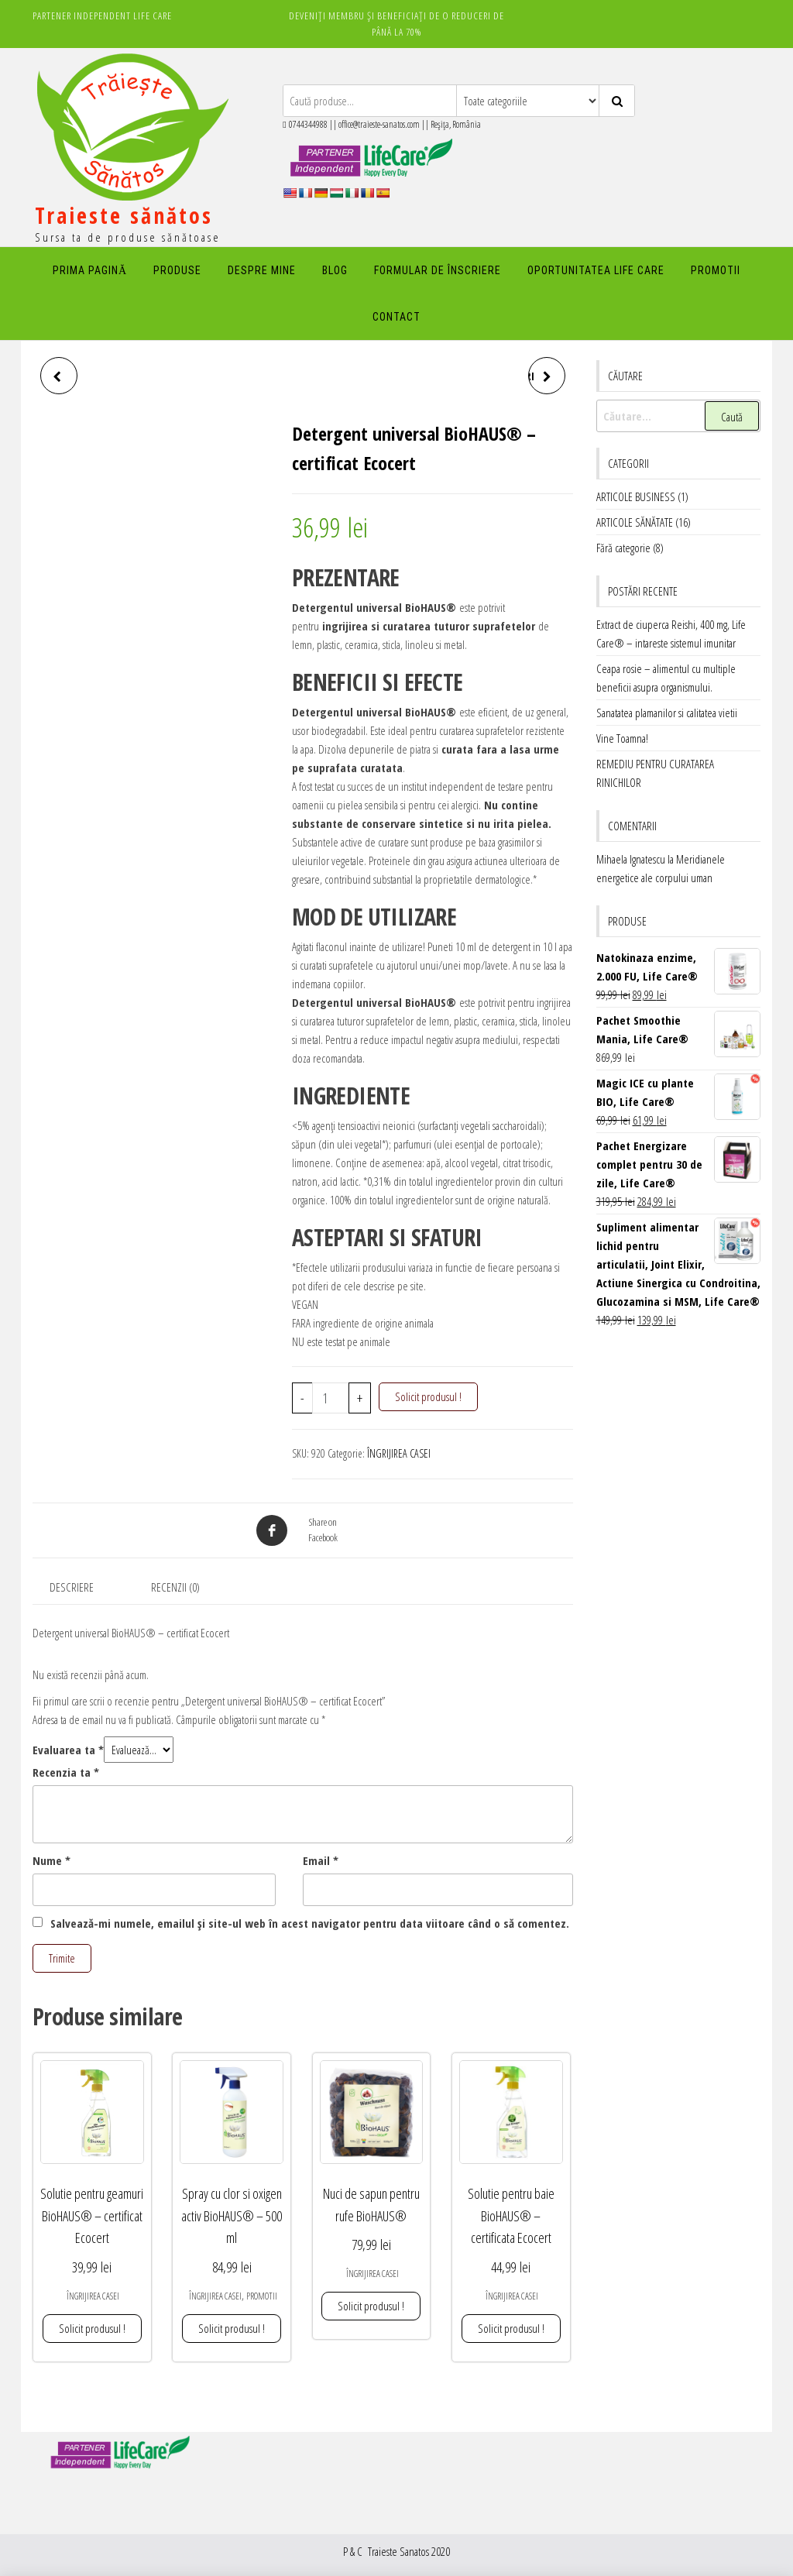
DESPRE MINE (262, 270)
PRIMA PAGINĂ (90, 270)
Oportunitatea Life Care (595, 270)
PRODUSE (177, 270)
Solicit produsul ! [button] (92, 2328)
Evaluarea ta (68, 1749)
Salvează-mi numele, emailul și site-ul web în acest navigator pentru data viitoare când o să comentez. (309, 1923)
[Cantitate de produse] (331, 1397)
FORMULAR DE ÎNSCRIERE (437, 270)
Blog (335, 270)
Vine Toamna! (622, 738)
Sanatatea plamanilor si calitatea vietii (666, 712)
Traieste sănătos (124, 215)
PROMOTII (715, 270)
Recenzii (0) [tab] (175, 1587)
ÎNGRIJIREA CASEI (399, 1453)
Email (320, 1860)
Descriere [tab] (72, 1587)
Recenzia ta (66, 1772)
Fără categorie (623, 547)
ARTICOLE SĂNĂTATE (634, 522)
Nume (51, 1860)
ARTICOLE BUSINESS (635, 496)
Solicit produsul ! (428, 1396)
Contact (396, 317)
